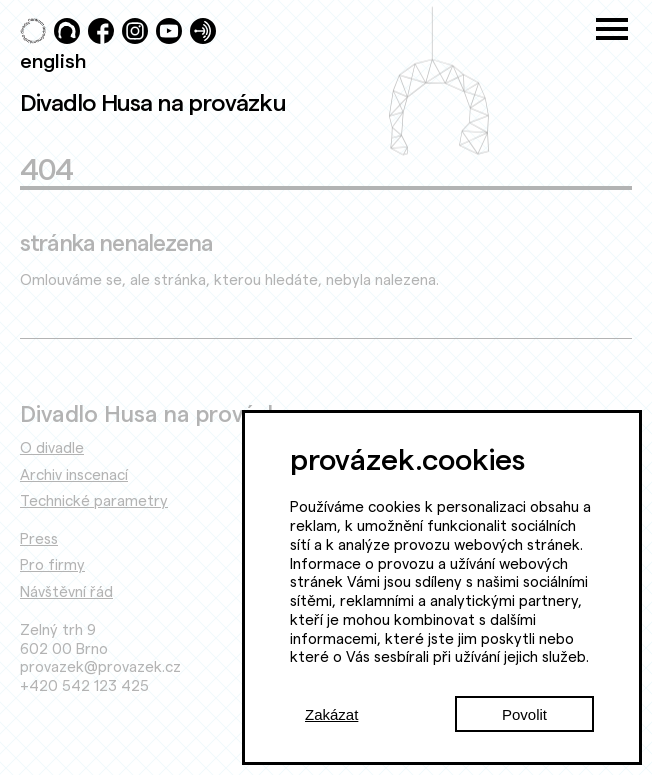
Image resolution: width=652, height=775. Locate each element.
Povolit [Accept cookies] (524, 714)
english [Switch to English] (53, 60)
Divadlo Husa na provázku (153, 102)
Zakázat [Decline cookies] (331, 714)
